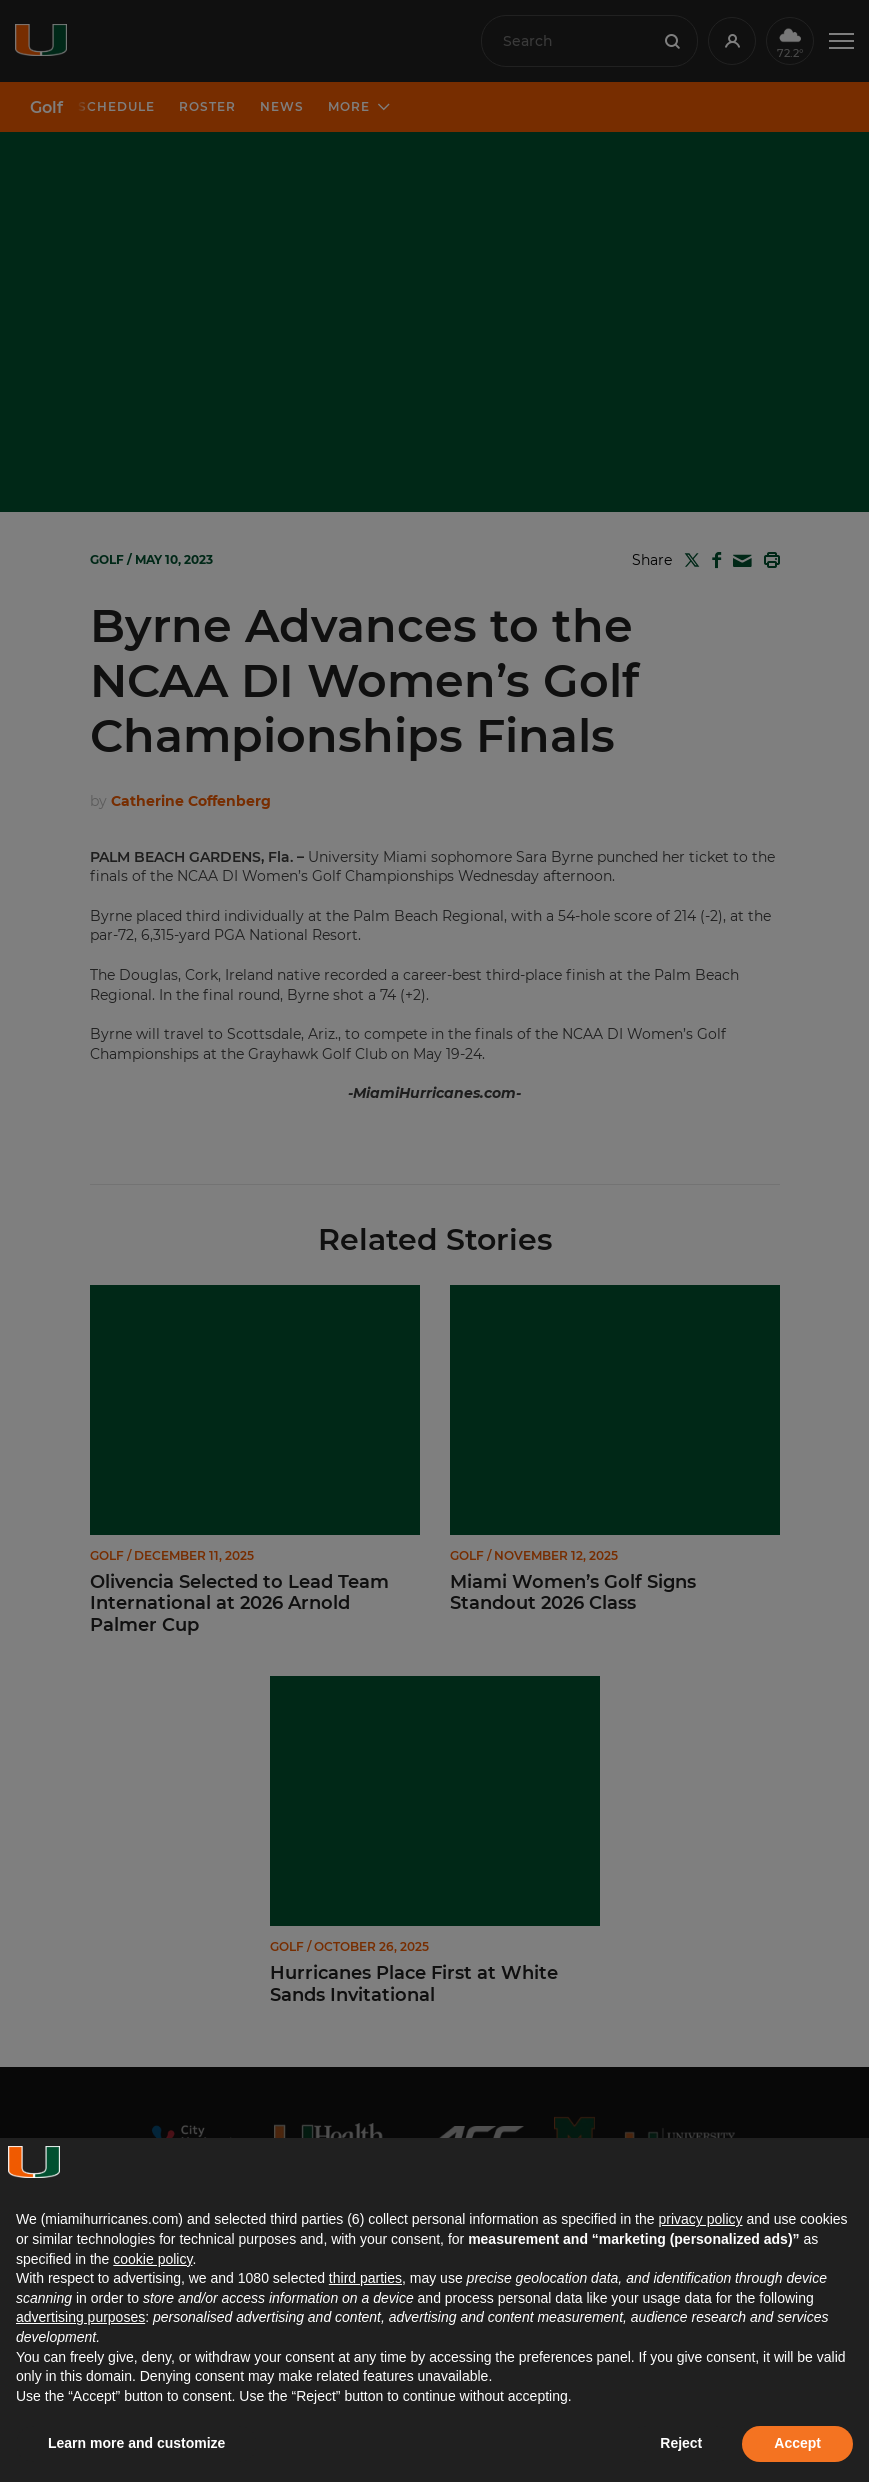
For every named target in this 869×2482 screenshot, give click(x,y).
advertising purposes (80, 2317)
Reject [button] (681, 2443)
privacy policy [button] (700, 2219)
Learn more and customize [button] (136, 2443)
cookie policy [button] (152, 2259)
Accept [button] (797, 2443)
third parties (365, 2278)
